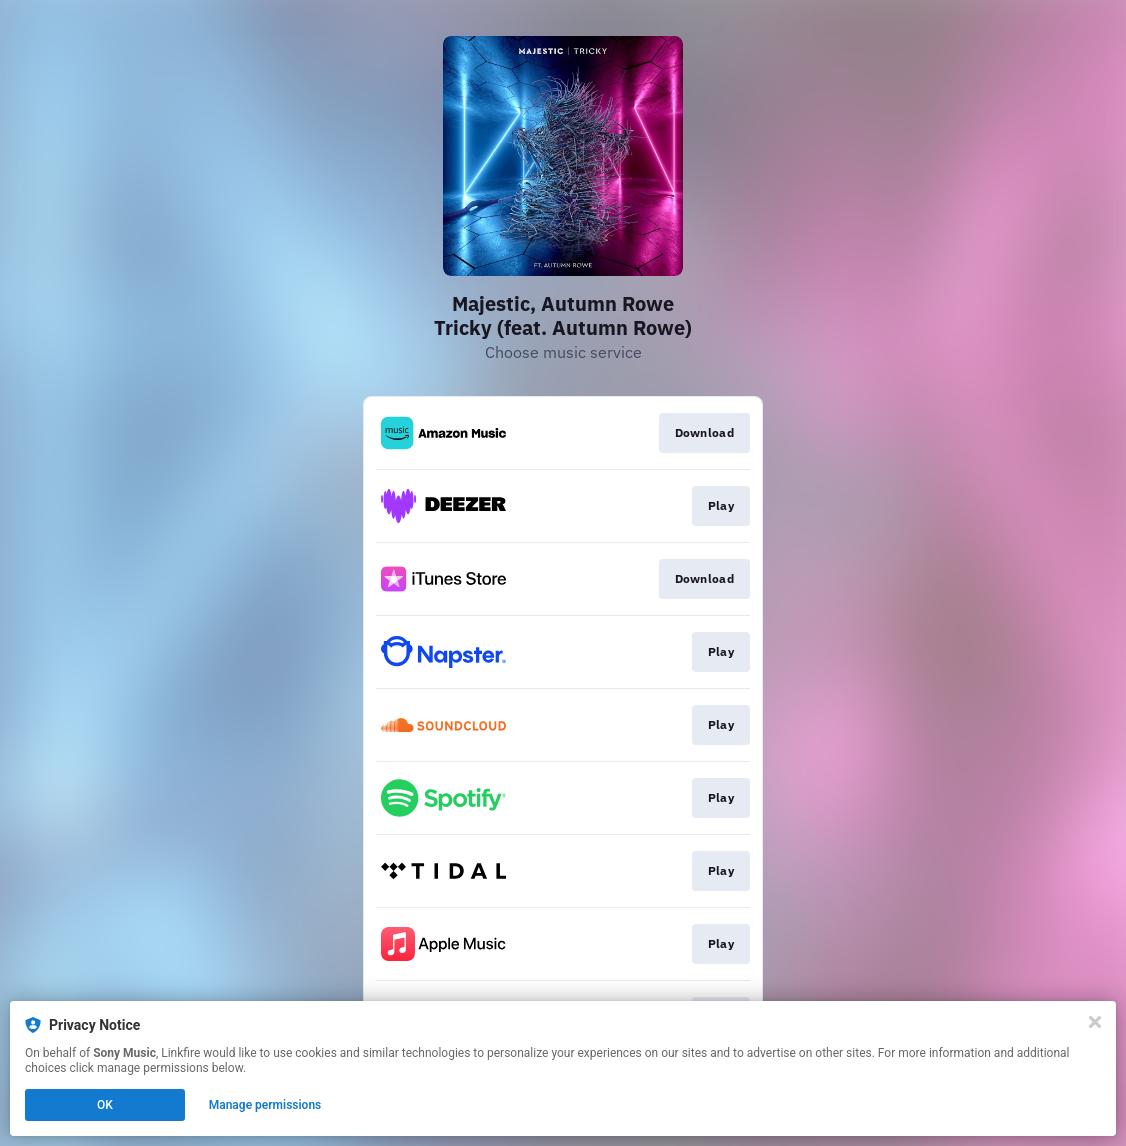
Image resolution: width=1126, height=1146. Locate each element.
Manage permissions (265, 1105)
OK (105, 1105)
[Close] (1095, 1022)
